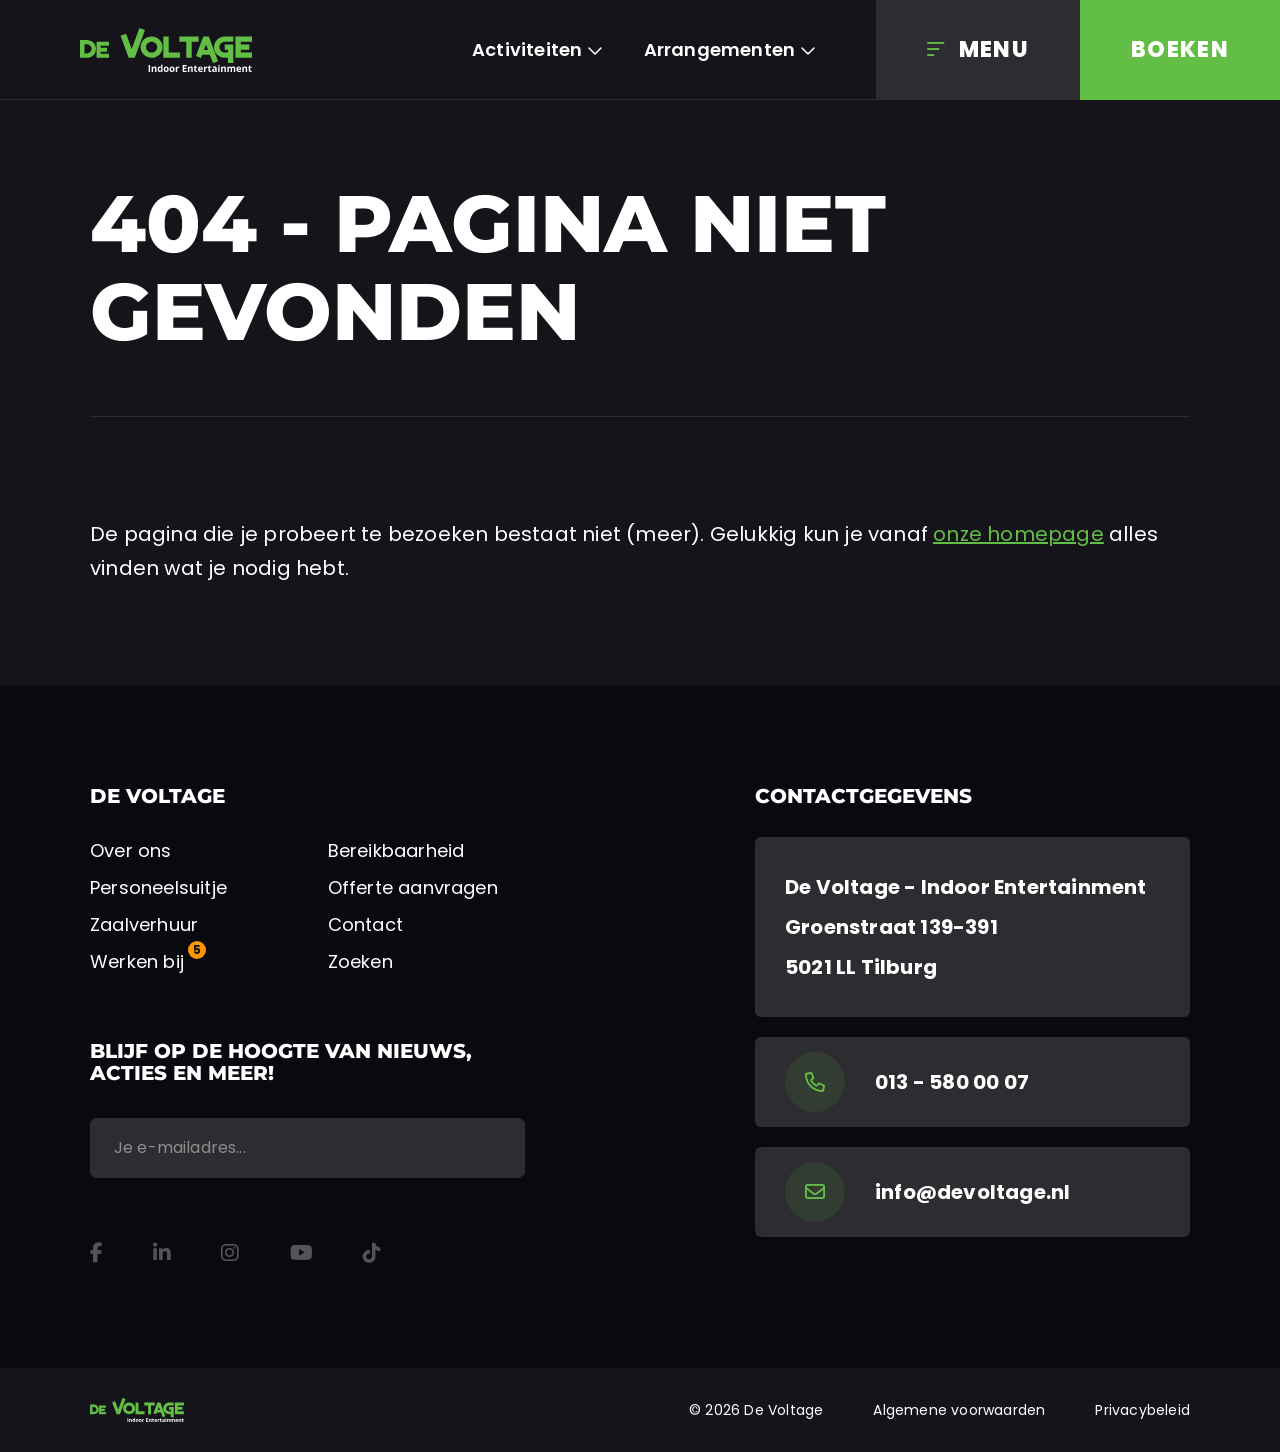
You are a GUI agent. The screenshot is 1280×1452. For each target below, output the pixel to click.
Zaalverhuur (144, 924)
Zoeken (360, 961)
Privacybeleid (1142, 1410)
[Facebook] (96, 1253)
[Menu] (978, 50)
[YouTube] (301, 1253)
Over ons (131, 850)
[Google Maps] (972, 927)
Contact (365, 924)
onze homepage (1018, 534)
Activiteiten (527, 49)
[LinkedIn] (162, 1253)
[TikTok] (372, 1253)
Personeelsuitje (158, 887)
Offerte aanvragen (413, 887)
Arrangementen (720, 49)
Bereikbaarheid (396, 850)
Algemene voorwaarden (959, 1410)
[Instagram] (230, 1253)
